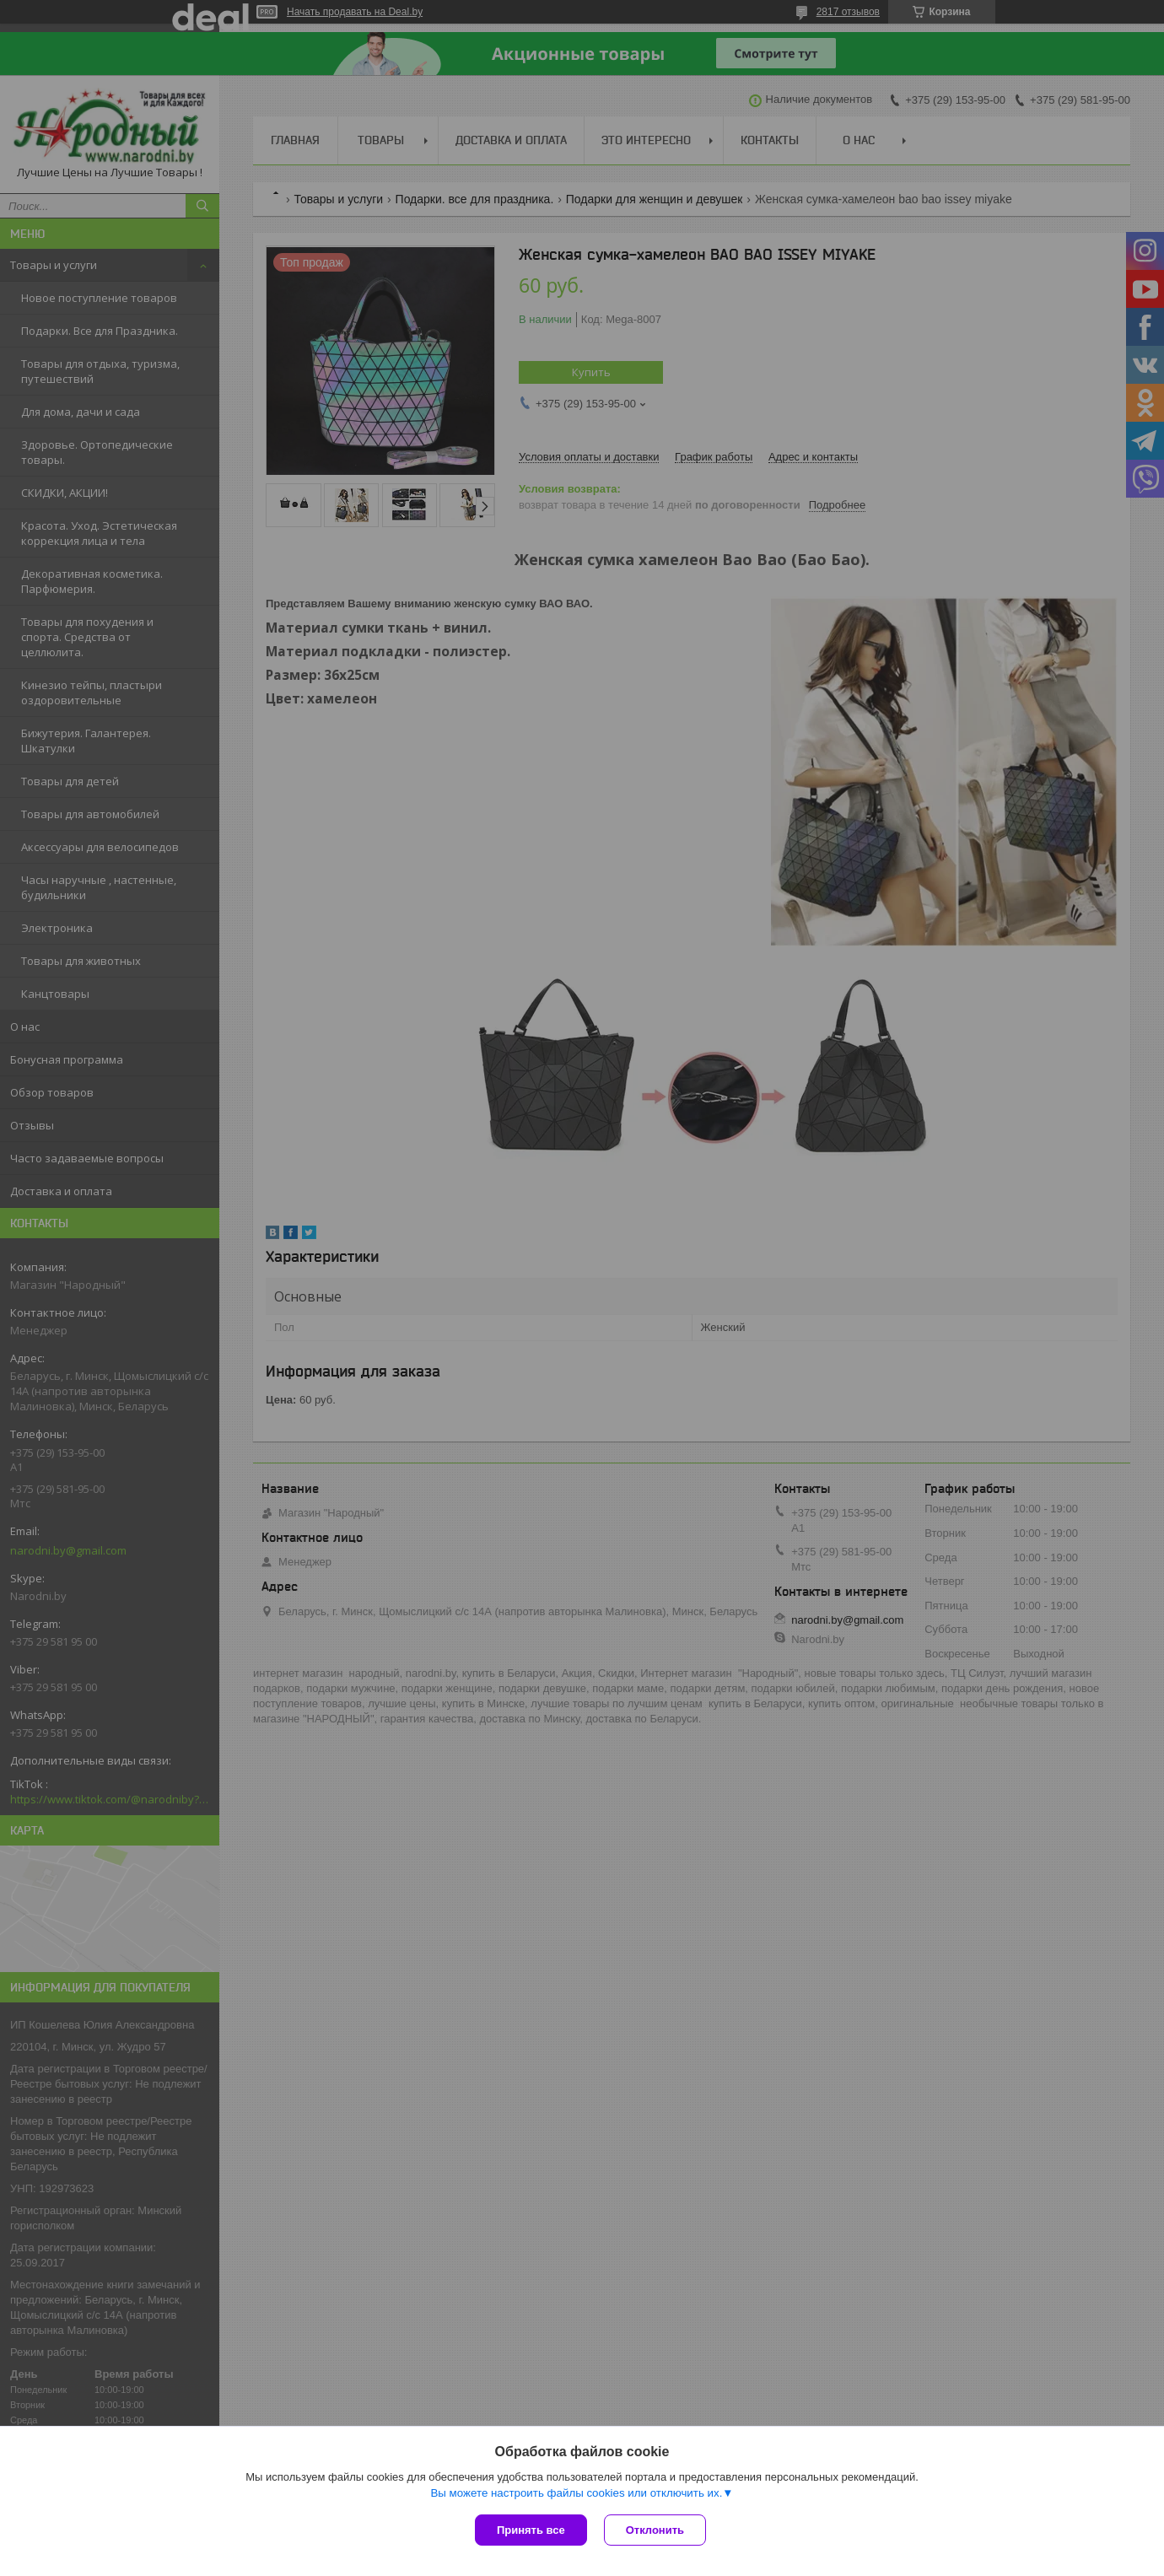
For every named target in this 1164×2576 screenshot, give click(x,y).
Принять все (531, 2530)
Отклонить (655, 2530)
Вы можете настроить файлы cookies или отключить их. (576, 2493)
